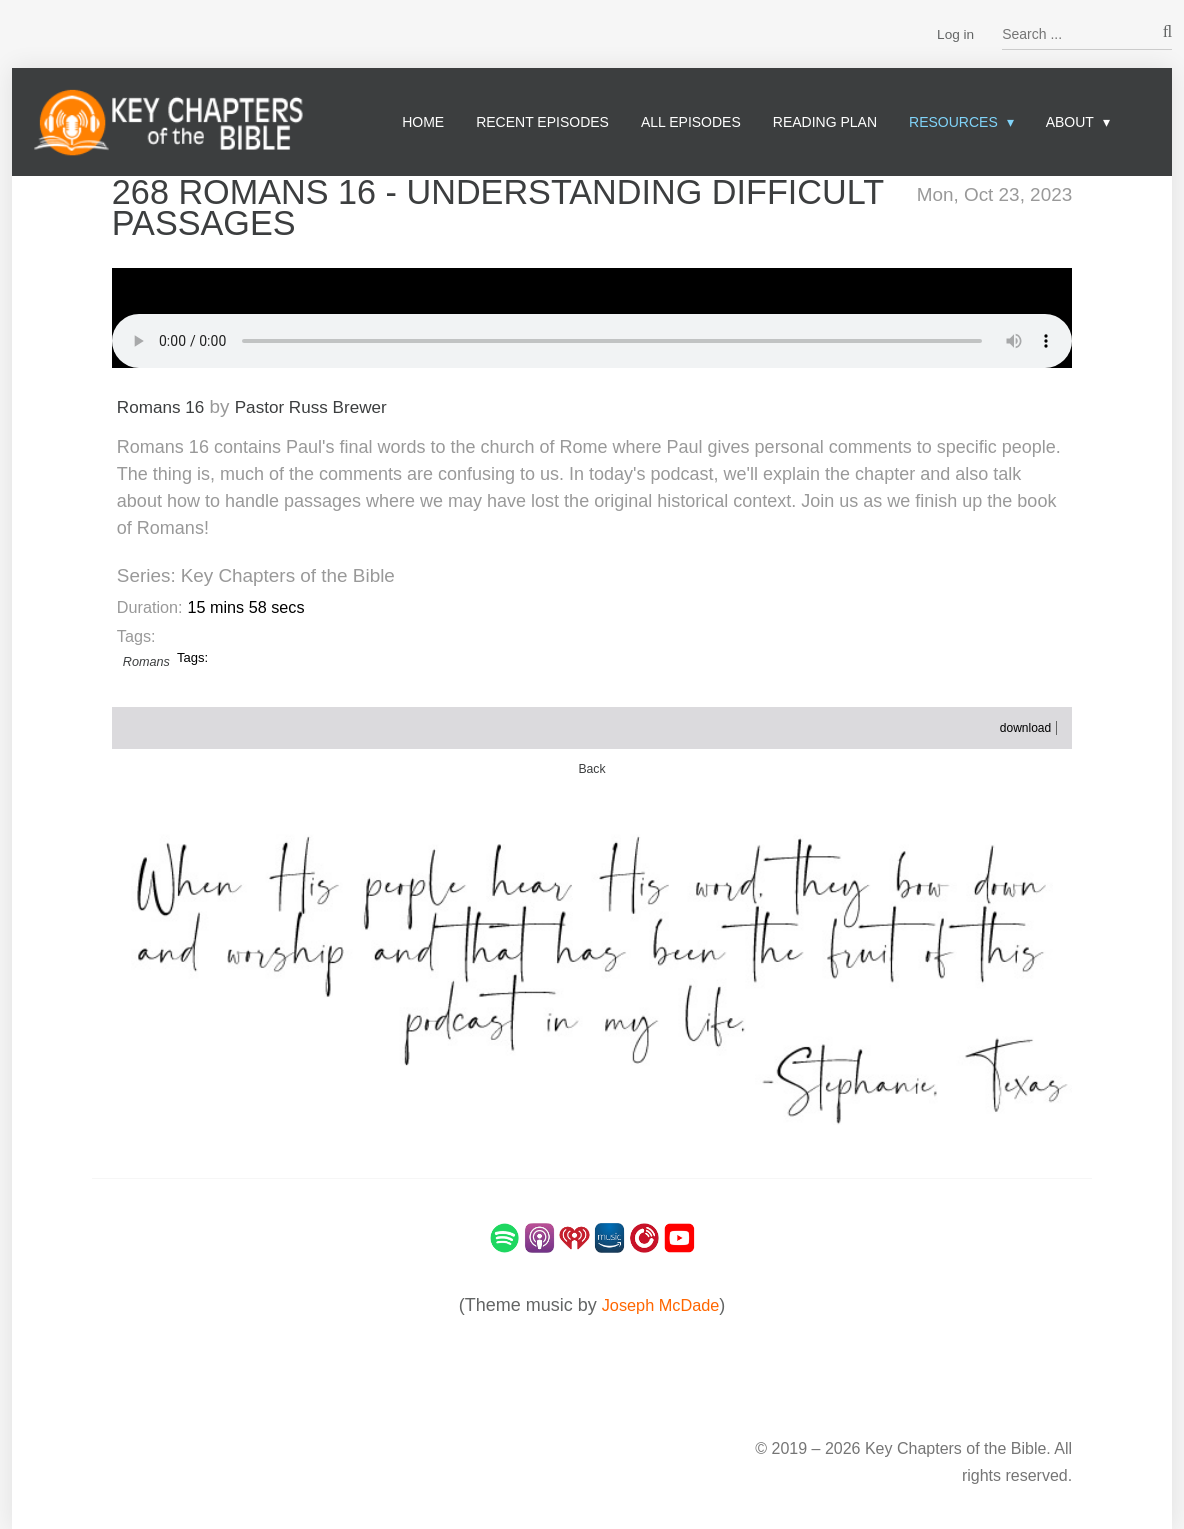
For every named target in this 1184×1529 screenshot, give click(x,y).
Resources (953, 122)
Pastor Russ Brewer (328, 404)
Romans (147, 660)
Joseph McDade (660, 1304)
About (1070, 122)
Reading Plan (825, 122)
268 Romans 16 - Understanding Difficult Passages (438, 206)
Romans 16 (165, 404)
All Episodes (691, 122)
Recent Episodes (542, 122)
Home (423, 122)
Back (592, 767)
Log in (955, 34)
